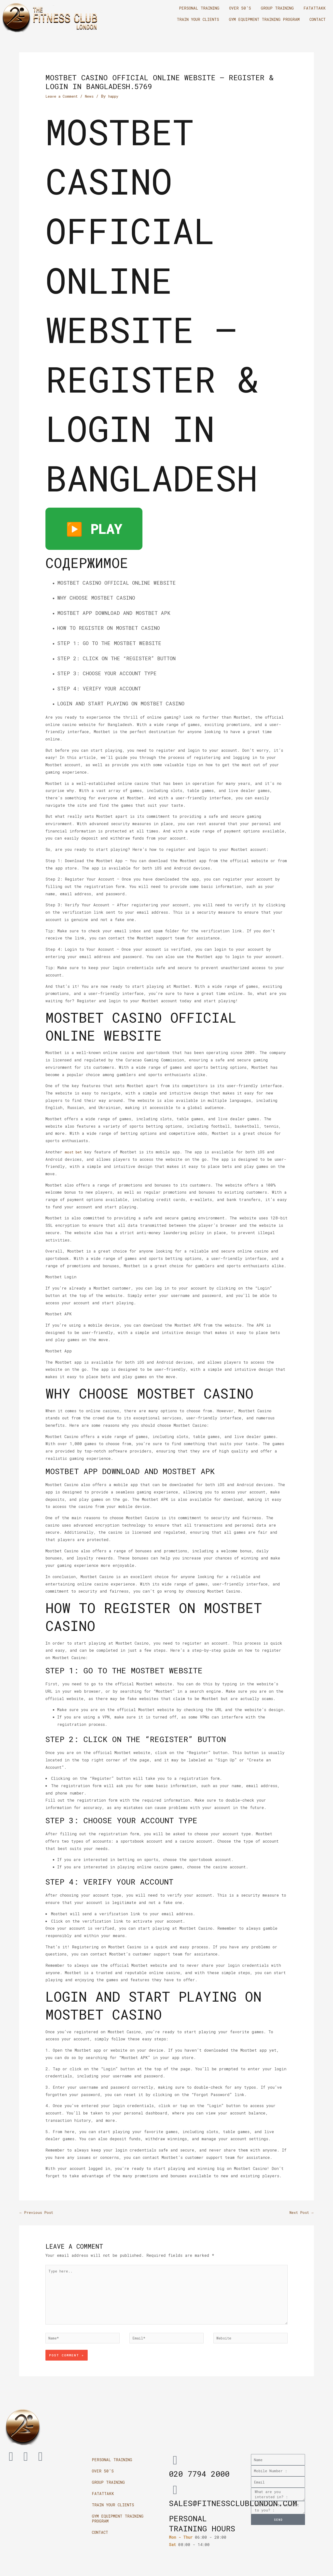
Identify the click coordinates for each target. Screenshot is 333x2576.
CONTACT (317, 19)
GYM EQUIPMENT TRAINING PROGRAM (264, 19)
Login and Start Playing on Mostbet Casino (154, 702)
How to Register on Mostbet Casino (135, 626)
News (93, 96)
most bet (74, 1151)
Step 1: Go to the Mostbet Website (135, 642)
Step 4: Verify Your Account (121, 687)
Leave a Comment (63, 96)
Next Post (300, 2212)
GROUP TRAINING (277, 8)
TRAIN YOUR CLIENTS (198, 19)
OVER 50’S (240, 8)
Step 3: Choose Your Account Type (133, 672)
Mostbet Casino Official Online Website (148, 581)
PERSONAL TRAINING (199, 8)
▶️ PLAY (93, 528)
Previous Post (37, 2212)
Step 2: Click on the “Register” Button (147, 657)
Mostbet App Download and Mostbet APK (141, 612)
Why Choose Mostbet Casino (116, 596)
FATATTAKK (315, 8)
